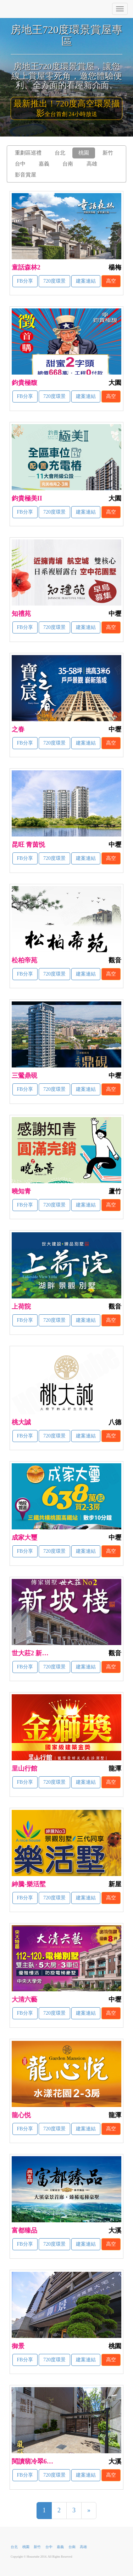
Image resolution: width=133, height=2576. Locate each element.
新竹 (107, 153)
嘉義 (44, 164)
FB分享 (25, 281)
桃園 (83, 153)
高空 (111, 281)
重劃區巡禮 (28, 153)
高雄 (92, 164)
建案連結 (86, 281)
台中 (20, 164)
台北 (60, 153)
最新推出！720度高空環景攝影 (66, 108)
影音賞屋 (25, 175)
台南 (67, 164)
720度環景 (54, 281)
